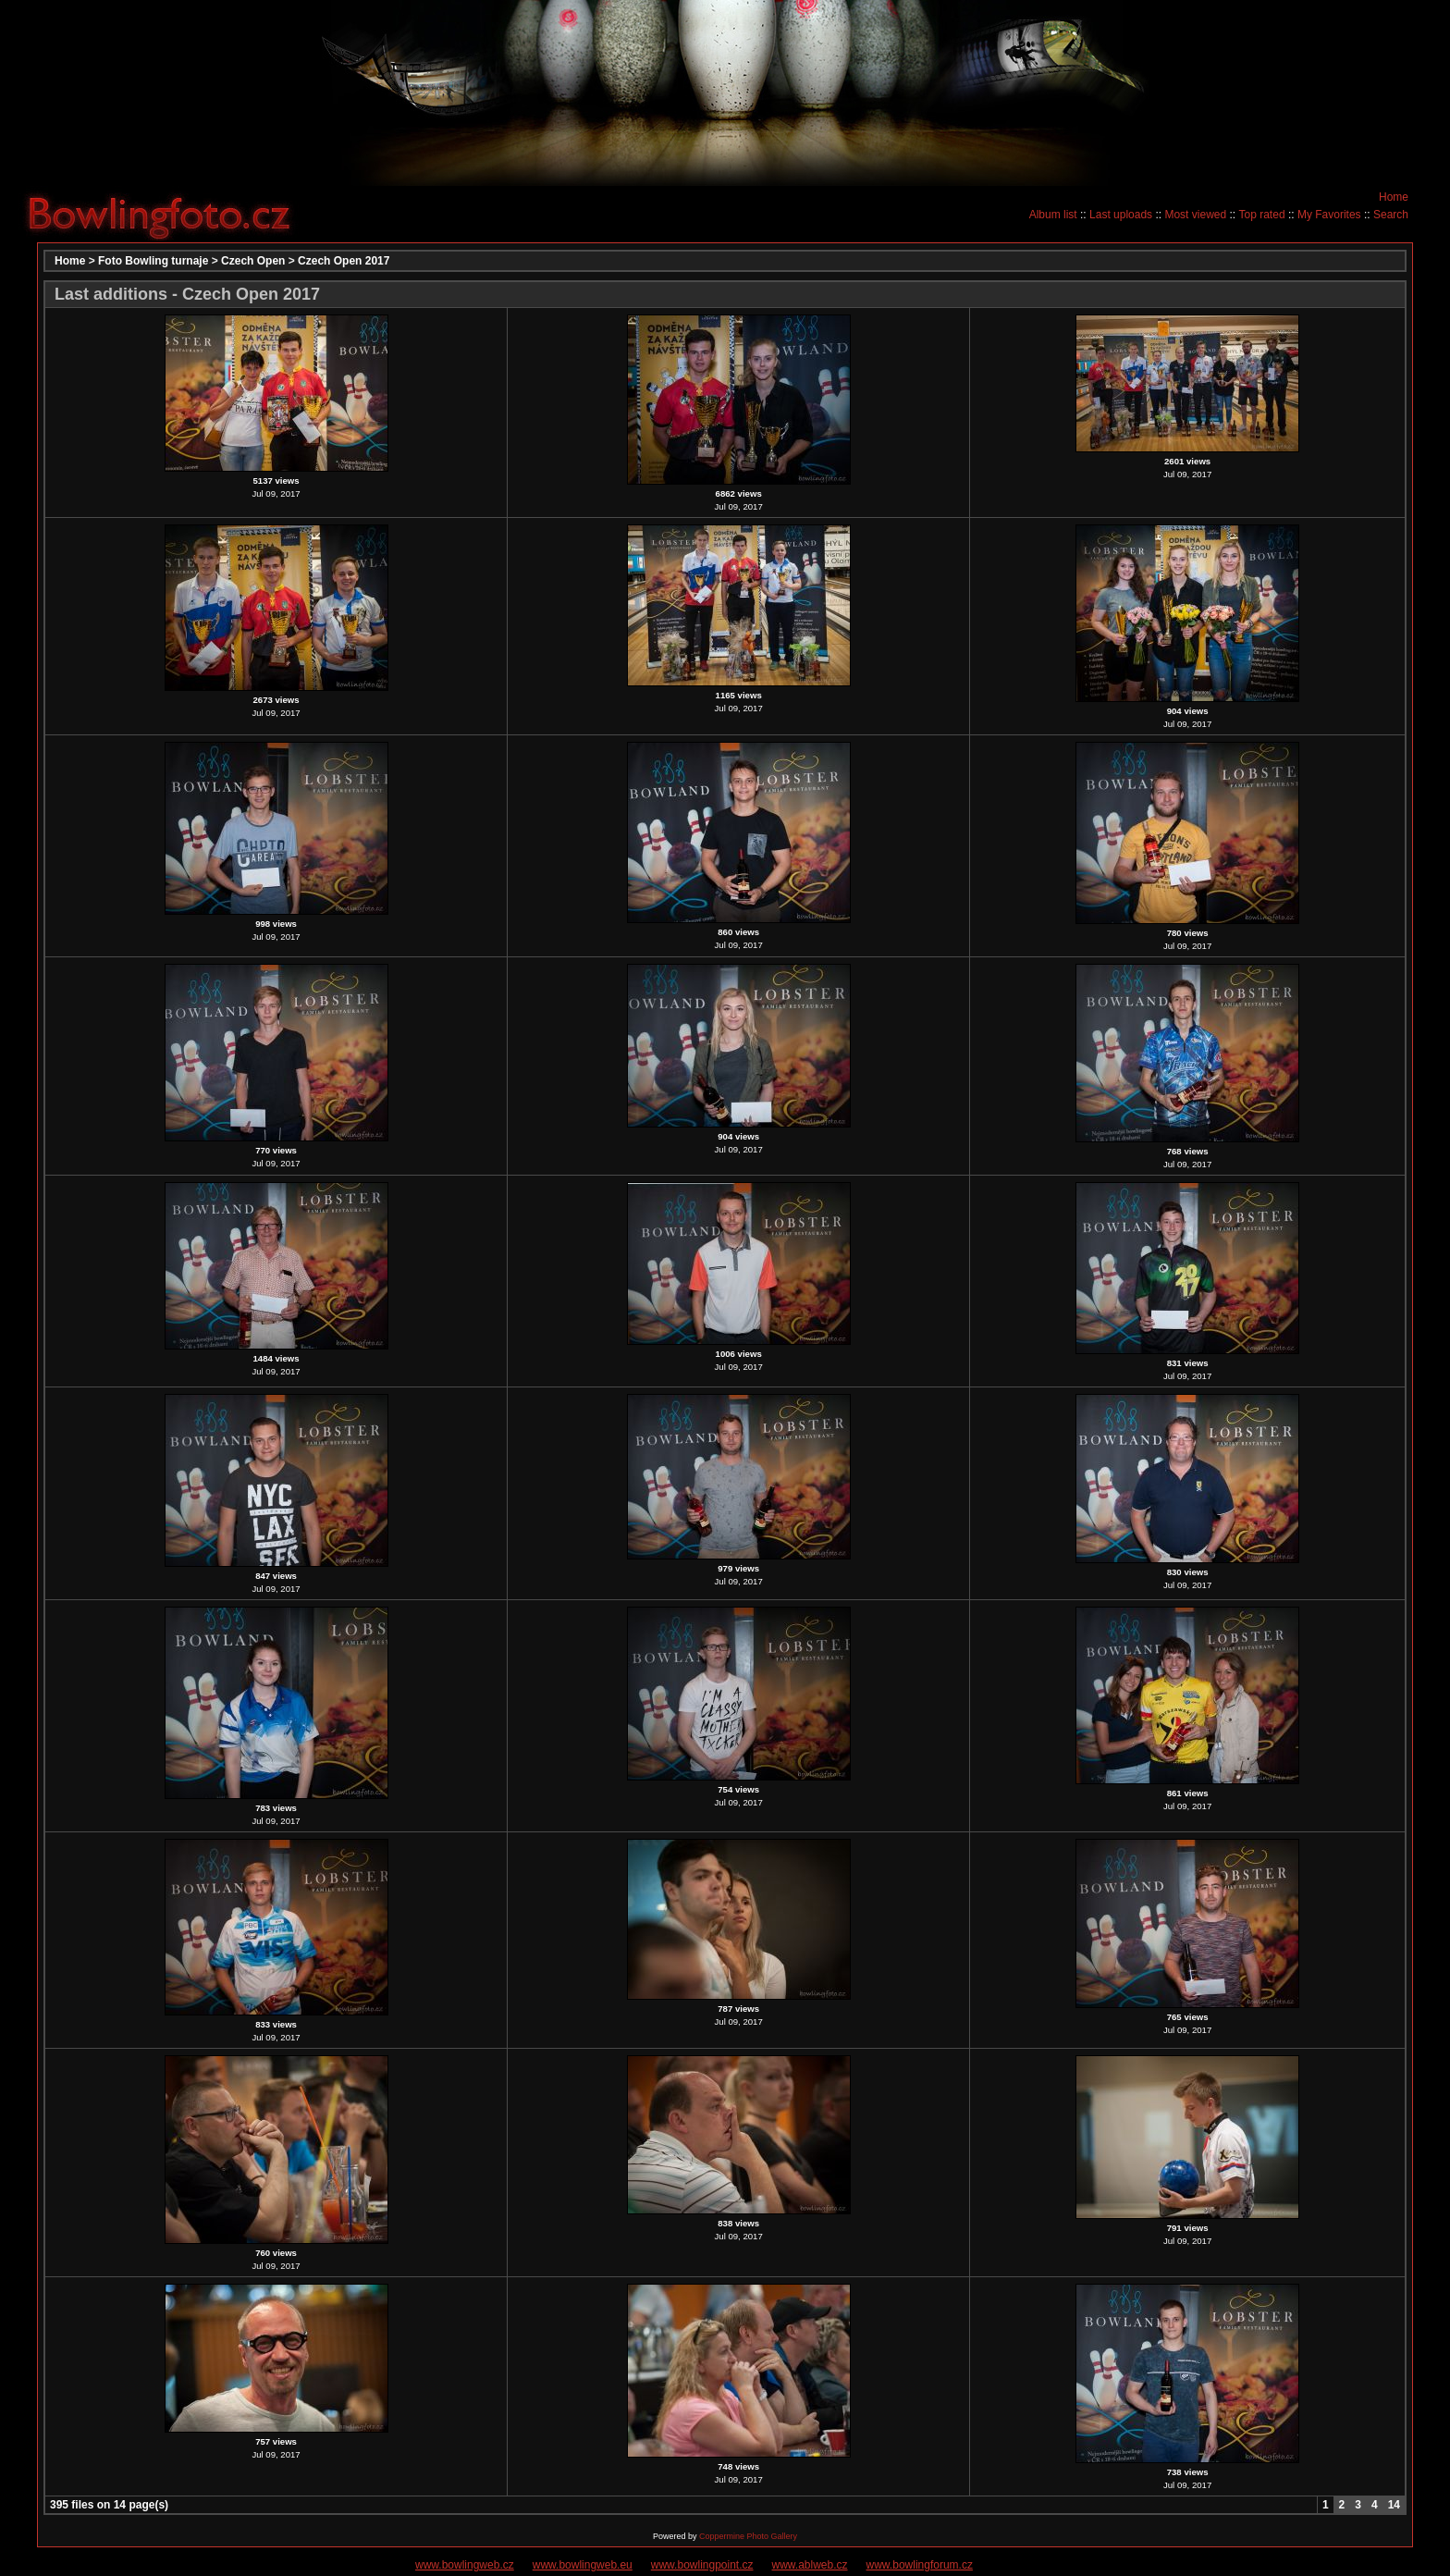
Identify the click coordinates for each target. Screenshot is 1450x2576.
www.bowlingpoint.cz (702, 2564)
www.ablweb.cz (810, 2564)
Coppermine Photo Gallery (748, 2536)
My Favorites (1329, 214)
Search (1390, 214)
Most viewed (1195, 214)
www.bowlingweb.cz (464, 2564)
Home (1393, 197)
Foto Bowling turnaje (153, 260)
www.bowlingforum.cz (919, 2564)
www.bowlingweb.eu (583, 2564)
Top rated (1262, 214)
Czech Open (253, 260)
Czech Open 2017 (343, 260)
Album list (1053, 214)
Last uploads (1120, 214)
